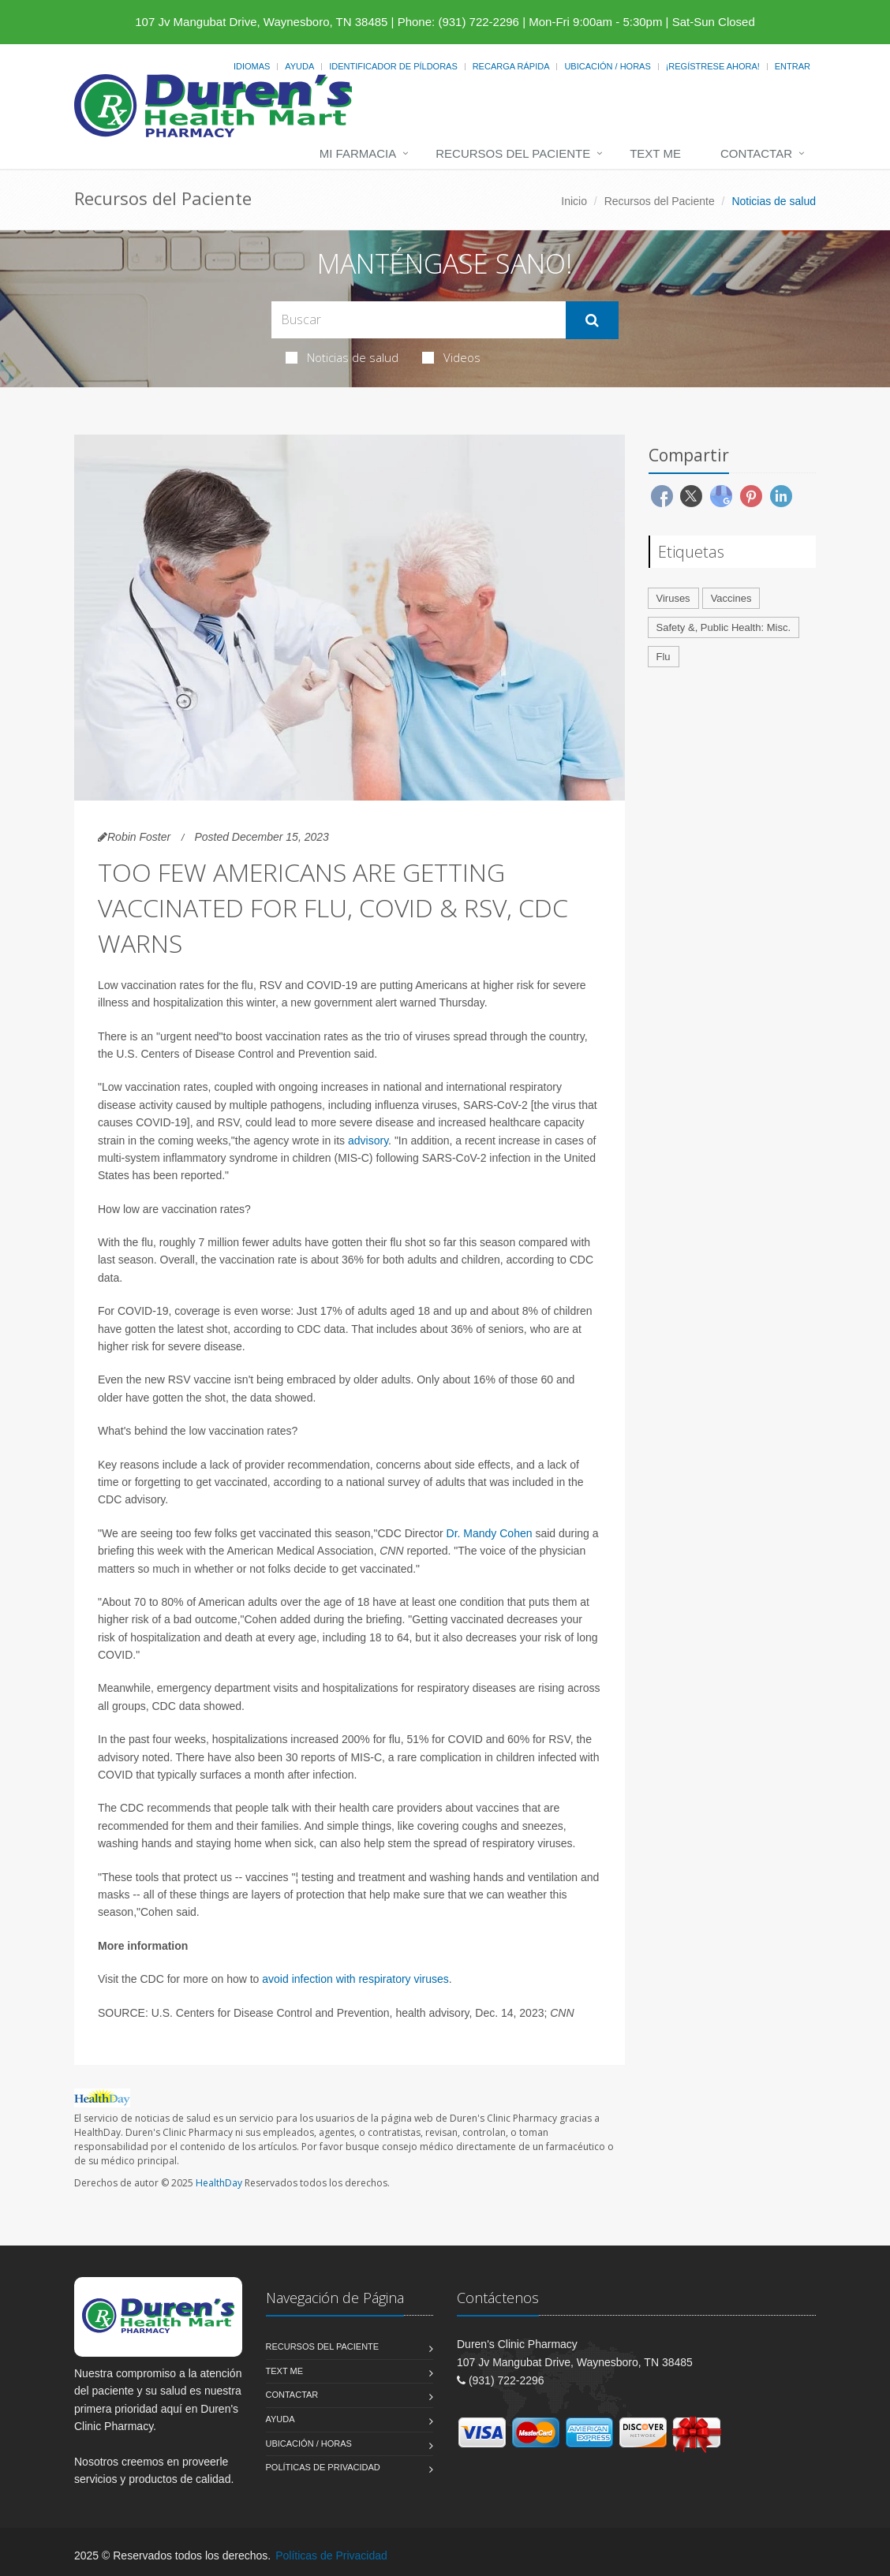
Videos (451, 357)
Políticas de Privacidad (323, 2467)
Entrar (792, 66)
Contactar (756, 153)
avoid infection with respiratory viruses (355, 1979)
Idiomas (252, 66)
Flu (663, 657)
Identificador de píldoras (393, 66)
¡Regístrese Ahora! (713, 66)
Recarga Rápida (511, 66)
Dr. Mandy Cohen (490, 1533)
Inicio (574, 201)
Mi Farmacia (358, 153)
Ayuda (299, 66)
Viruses (673, 598)
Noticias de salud (342, 357)
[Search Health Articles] (418, 319)
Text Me (655, 153)
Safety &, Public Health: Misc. (723, 627)
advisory (368, 1140)
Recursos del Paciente (513, 153)
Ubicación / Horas (607, 66)
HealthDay (219, 2183)
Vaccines (731, 598)
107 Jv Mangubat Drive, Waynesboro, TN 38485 (261, 21)
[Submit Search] (592, 320)
